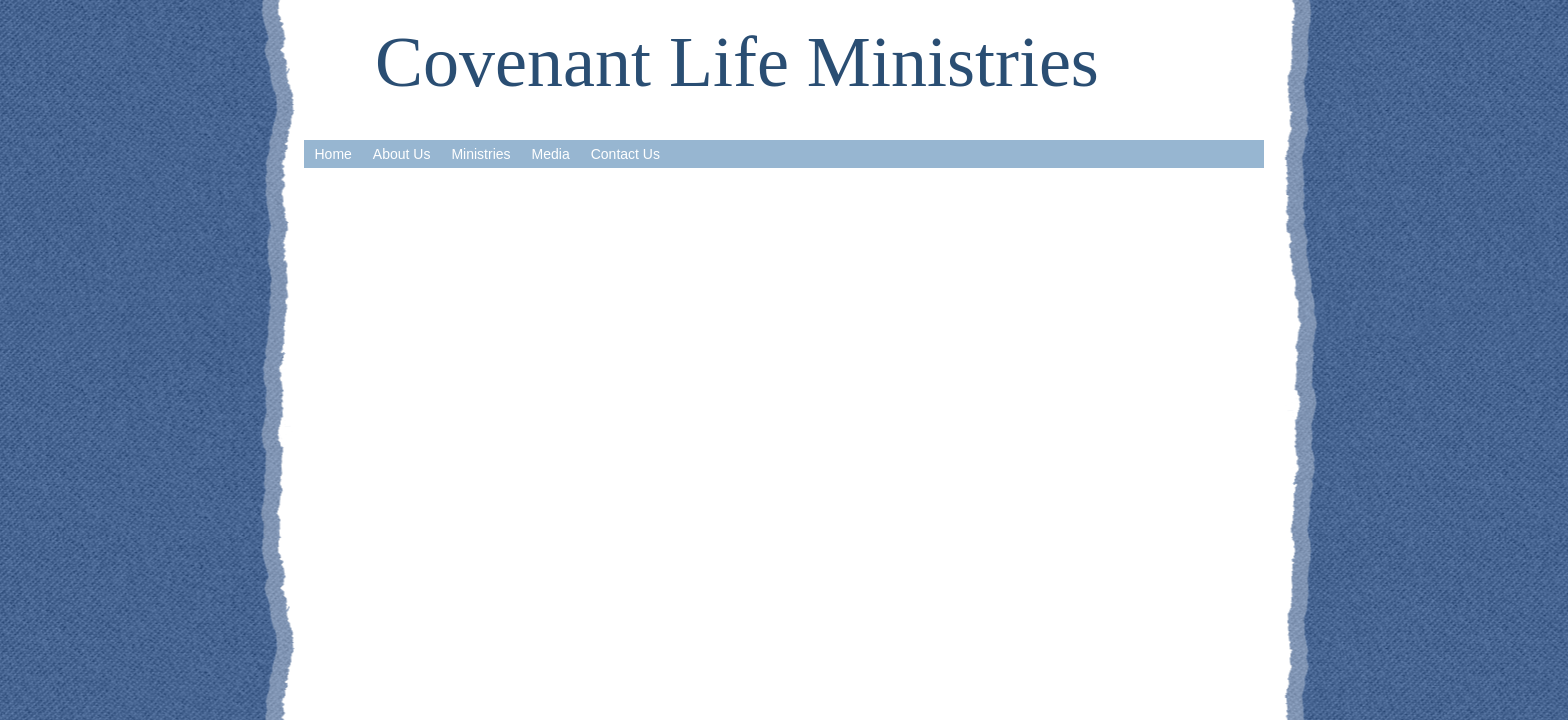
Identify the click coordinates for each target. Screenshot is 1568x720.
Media (551, 154)
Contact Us (625, 154)
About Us (402, 154)
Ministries (480, 154)
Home (333, 154)
